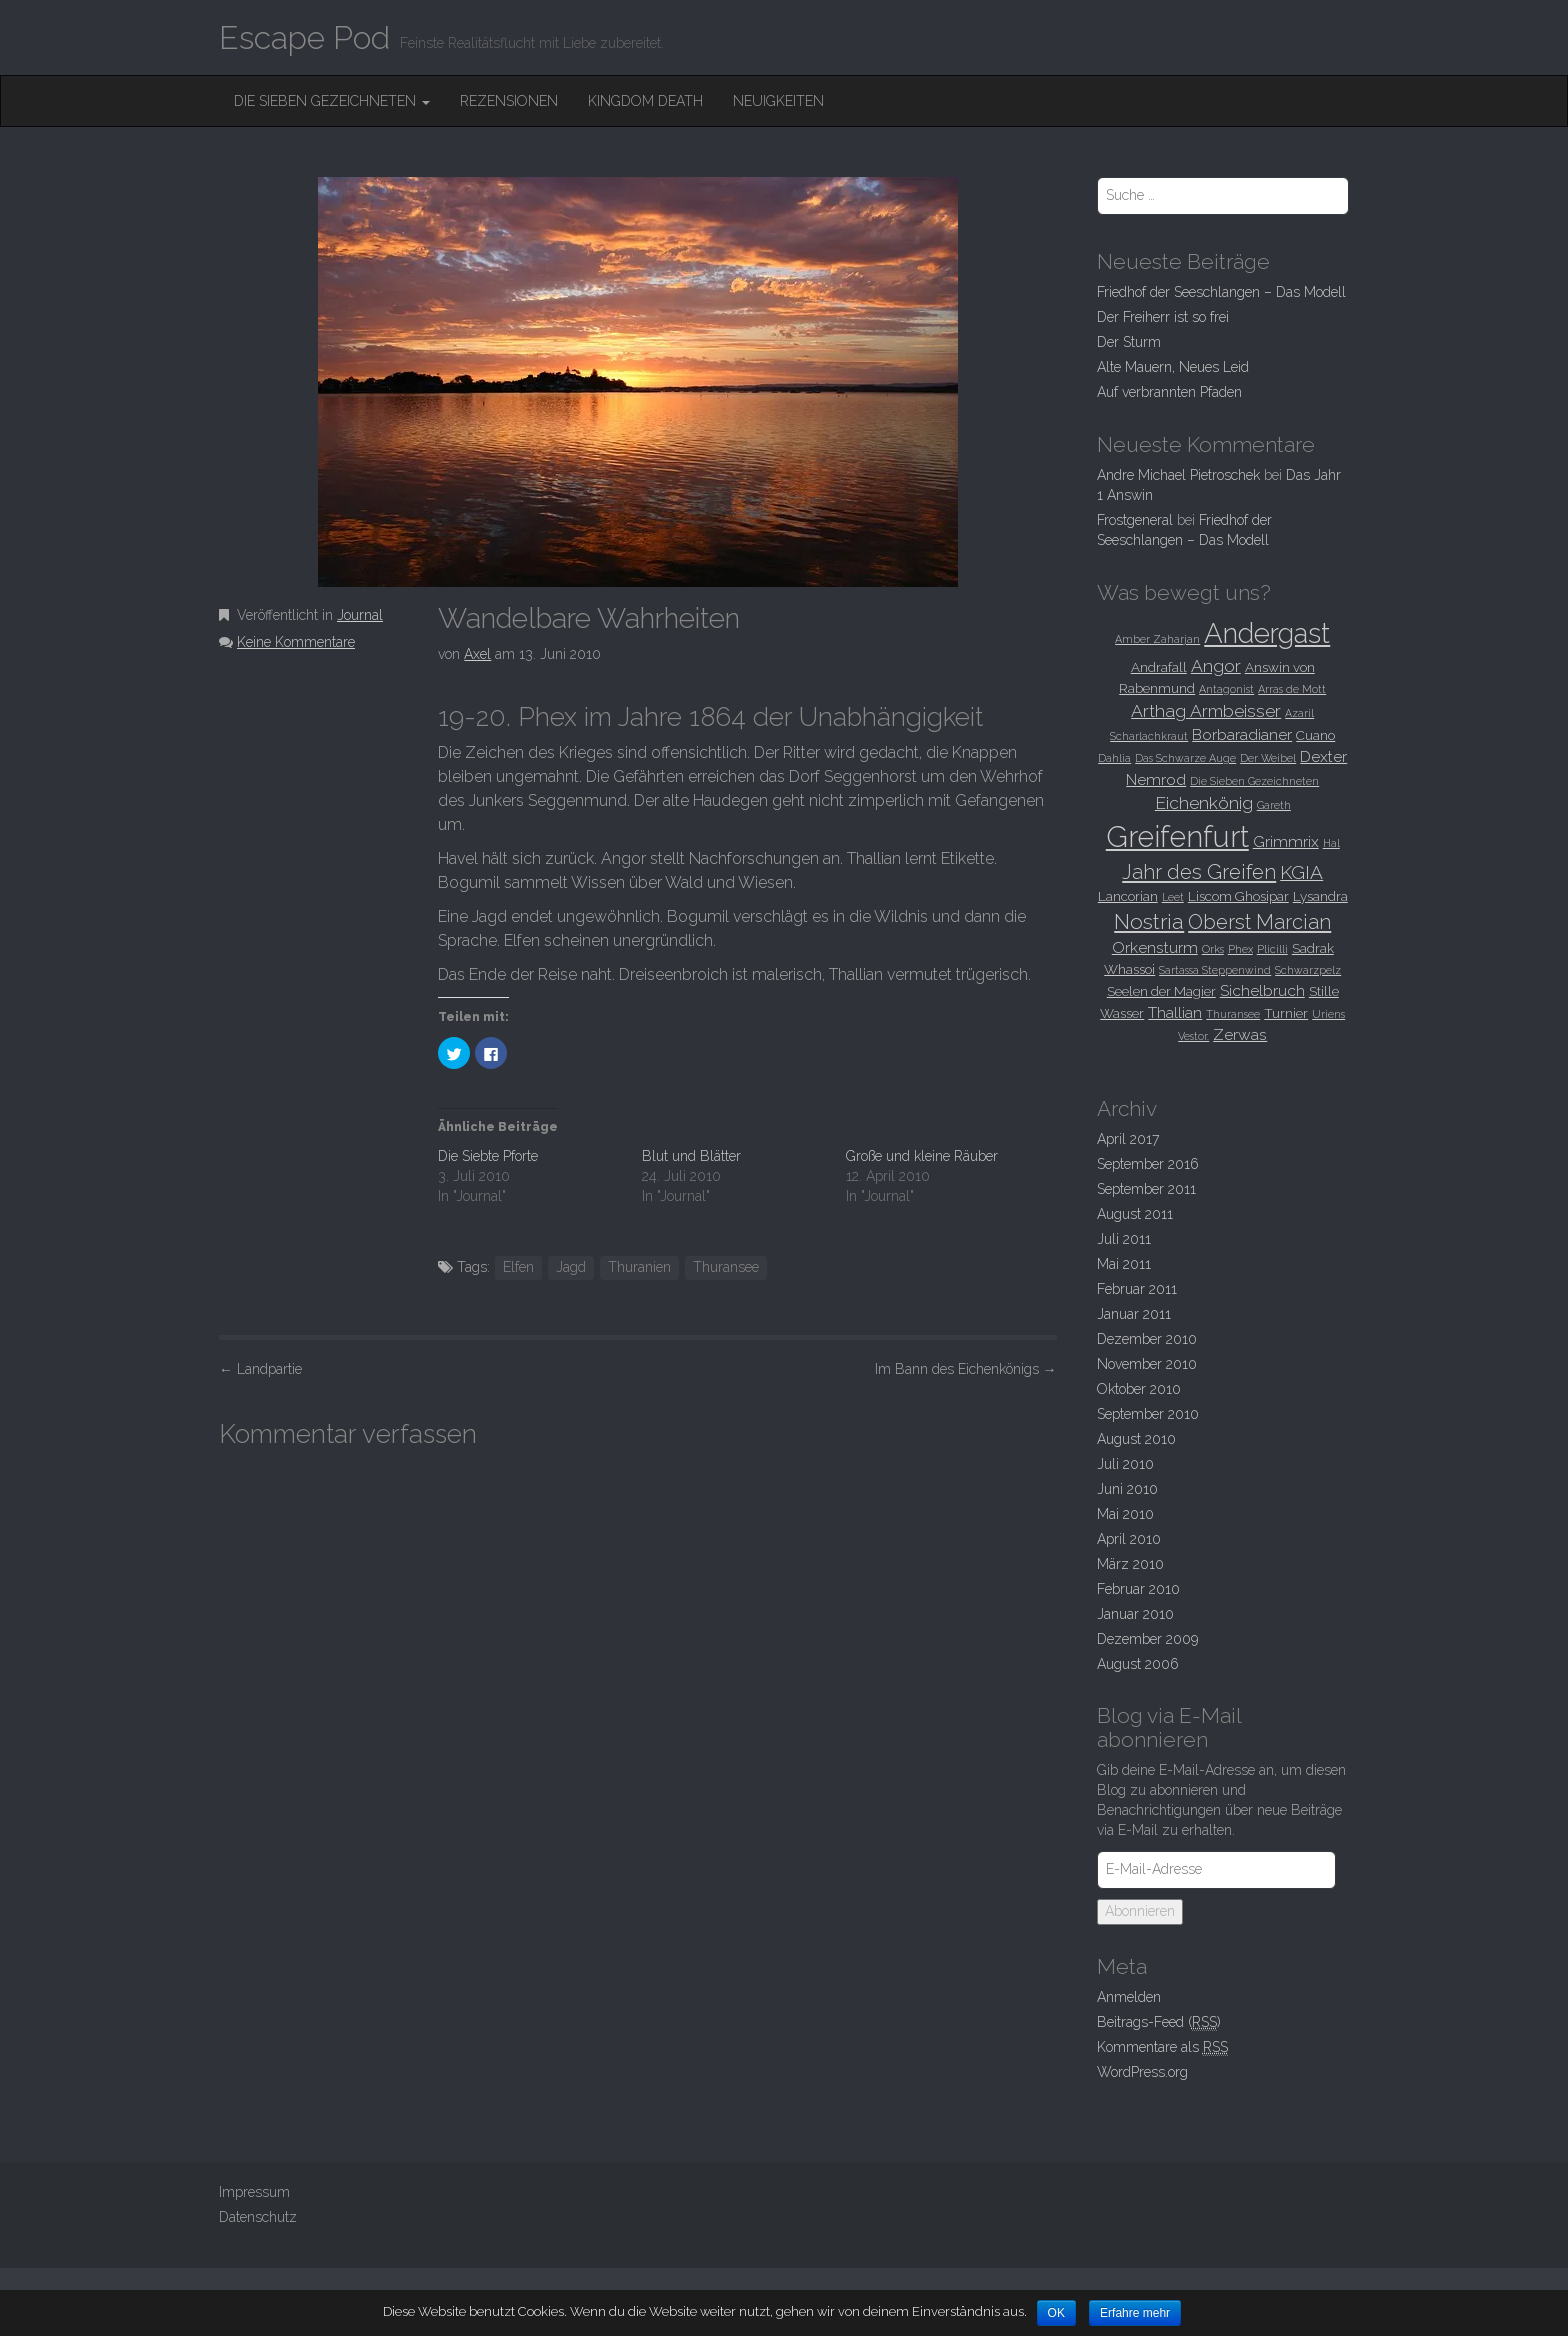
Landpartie (260, 1369)
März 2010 (1130, 1564)
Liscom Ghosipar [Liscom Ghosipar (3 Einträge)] (1238, 896)
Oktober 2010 (1139, 1389)
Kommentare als (1162, 2047)
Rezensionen (509, 101)
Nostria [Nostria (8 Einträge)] (1149, 921)
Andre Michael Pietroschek (1178, 475)
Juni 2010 (1127, 1489)
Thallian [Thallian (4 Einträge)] (1175, 1012)
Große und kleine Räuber (922, 1156)
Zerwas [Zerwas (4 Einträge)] (1240, 1034)
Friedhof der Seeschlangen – (1221, 292)
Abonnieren (1140, 1911)
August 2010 (1136, 1439)
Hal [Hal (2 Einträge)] (1331, 843)
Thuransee (726, 1267)
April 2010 (1129, 1539)
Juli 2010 (1125, 1464)
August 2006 (1138, 1664)
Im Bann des (966, 1369)
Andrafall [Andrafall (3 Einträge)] (1159, 667)
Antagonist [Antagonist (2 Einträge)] (1226, 689)
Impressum (254, 2192)
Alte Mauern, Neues (1173, 367)
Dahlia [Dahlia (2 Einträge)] (1114, 758)
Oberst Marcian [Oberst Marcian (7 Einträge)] (1259, 922)
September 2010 (1148, 1414)
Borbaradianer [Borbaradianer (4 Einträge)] (1242, 734)
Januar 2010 (1135, 1614)
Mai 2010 (1125, 1514)
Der (1129, 342)
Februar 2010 (1138, 1589)
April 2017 (1128, 1139)
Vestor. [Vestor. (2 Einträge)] (1193, 1036)
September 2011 (1146, 1189)
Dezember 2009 (1147, 1639)
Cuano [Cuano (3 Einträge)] (1315, 735)
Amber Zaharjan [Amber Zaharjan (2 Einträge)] (1157, 639)
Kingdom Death (645, 101)
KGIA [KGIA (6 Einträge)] (1301, 872)
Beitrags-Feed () (1159, 2022)
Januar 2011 (1134, 1314)
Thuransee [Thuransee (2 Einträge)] (1233, 1014)
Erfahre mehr (1136, 2313)
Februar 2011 (1137, 1289)
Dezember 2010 (1147, 1339)
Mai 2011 (1124, 1264)
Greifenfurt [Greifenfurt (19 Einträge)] (1177, 836)
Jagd (571, 1267)
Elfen (518, 1267)
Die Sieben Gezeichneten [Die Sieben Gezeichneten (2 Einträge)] (1254, 781)
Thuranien (639, 1267)
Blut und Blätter (691, 1156)
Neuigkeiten (778, 101)
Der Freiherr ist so (1163, 317)
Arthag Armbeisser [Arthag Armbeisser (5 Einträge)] (1206, 711)
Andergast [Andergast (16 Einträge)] (1267, 633)
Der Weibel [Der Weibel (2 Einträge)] (1268, 758)
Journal (360, 615)
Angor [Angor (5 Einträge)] (1216, 666)
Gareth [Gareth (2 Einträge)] (1274, 805)
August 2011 (1135, 1214)
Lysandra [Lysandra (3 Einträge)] (1320, 896)
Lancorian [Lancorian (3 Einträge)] (1128, 896)
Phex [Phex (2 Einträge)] (1240, 949)
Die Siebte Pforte (488, 1156)
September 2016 (1148, 1164)
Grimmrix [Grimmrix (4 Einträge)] (1286, 841)
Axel (477, 654)
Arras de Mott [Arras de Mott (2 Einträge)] (1292, 689)
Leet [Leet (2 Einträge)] (1173, 897)
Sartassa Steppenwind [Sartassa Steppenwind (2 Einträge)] (1215, 970)
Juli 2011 (1124, 1239)
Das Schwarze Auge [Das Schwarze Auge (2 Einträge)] (1185, 758)
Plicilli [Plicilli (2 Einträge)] (1272, 949)
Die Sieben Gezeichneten (332, 101)
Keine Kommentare (296, 642)
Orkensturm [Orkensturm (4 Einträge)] (1155, 947)
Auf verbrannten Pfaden (1169, 392)
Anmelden (1129, 1997)
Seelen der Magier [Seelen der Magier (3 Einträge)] (1161, 991)
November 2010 (1147, 1364)
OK (1056, 2313)
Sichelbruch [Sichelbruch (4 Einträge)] (1262, 990)
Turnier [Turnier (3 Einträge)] (1286, 1013)
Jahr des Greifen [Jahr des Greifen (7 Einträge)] (1199, 872)
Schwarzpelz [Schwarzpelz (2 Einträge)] (1308, 970)
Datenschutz (258, 2217)
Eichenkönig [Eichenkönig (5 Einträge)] (1204, 803)
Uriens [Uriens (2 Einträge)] (1328, 1014)
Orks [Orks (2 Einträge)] (1213, 949)
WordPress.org (1142, 2072)
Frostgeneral (1135, 520)
